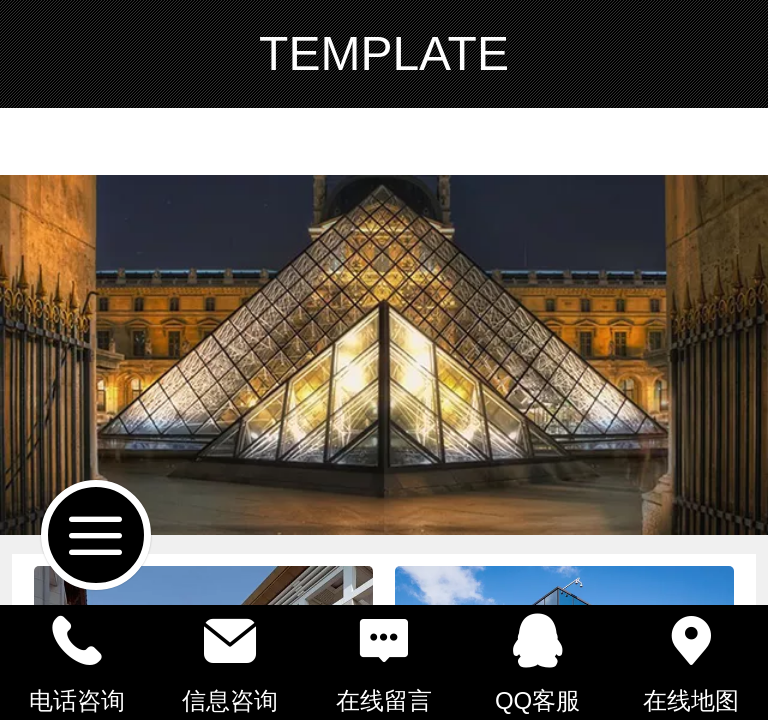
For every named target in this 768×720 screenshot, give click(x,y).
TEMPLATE (384, 53)
